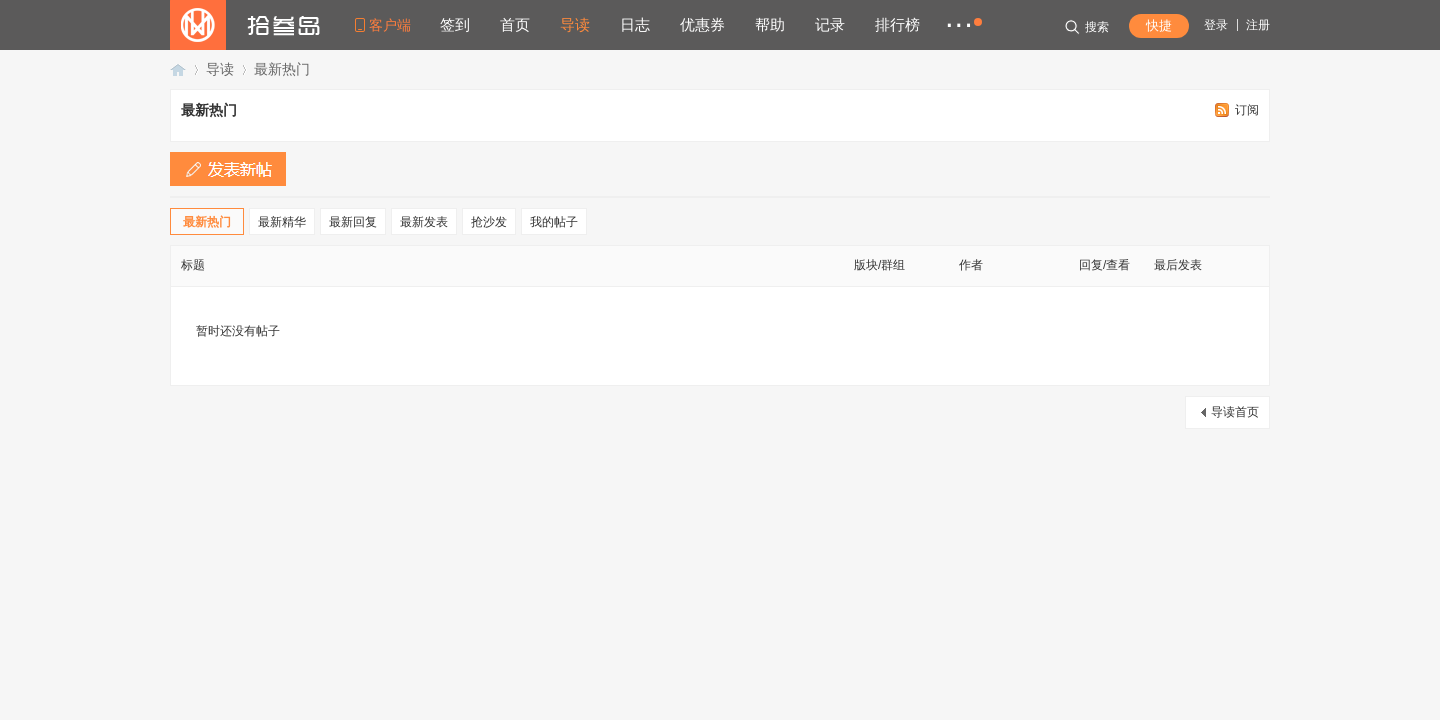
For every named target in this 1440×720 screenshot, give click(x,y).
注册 (1258, 25)
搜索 (1087, 27)
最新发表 (424, 222)
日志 (635, 24)
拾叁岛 (178, 69)
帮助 (770, 24)
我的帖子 (554, 222)
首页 (515, 24)
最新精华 (282, 222)
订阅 (1247, 110)
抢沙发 (489, 222)
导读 (575, 24)
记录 (830, 24)
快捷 (1159, 25)
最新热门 (282, 69)
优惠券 (702, 24)
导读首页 (1235, 412)
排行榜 (897, 24)
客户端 (390, 25)
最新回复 (353, 222)
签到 (455, 24)
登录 (1216, 25)
